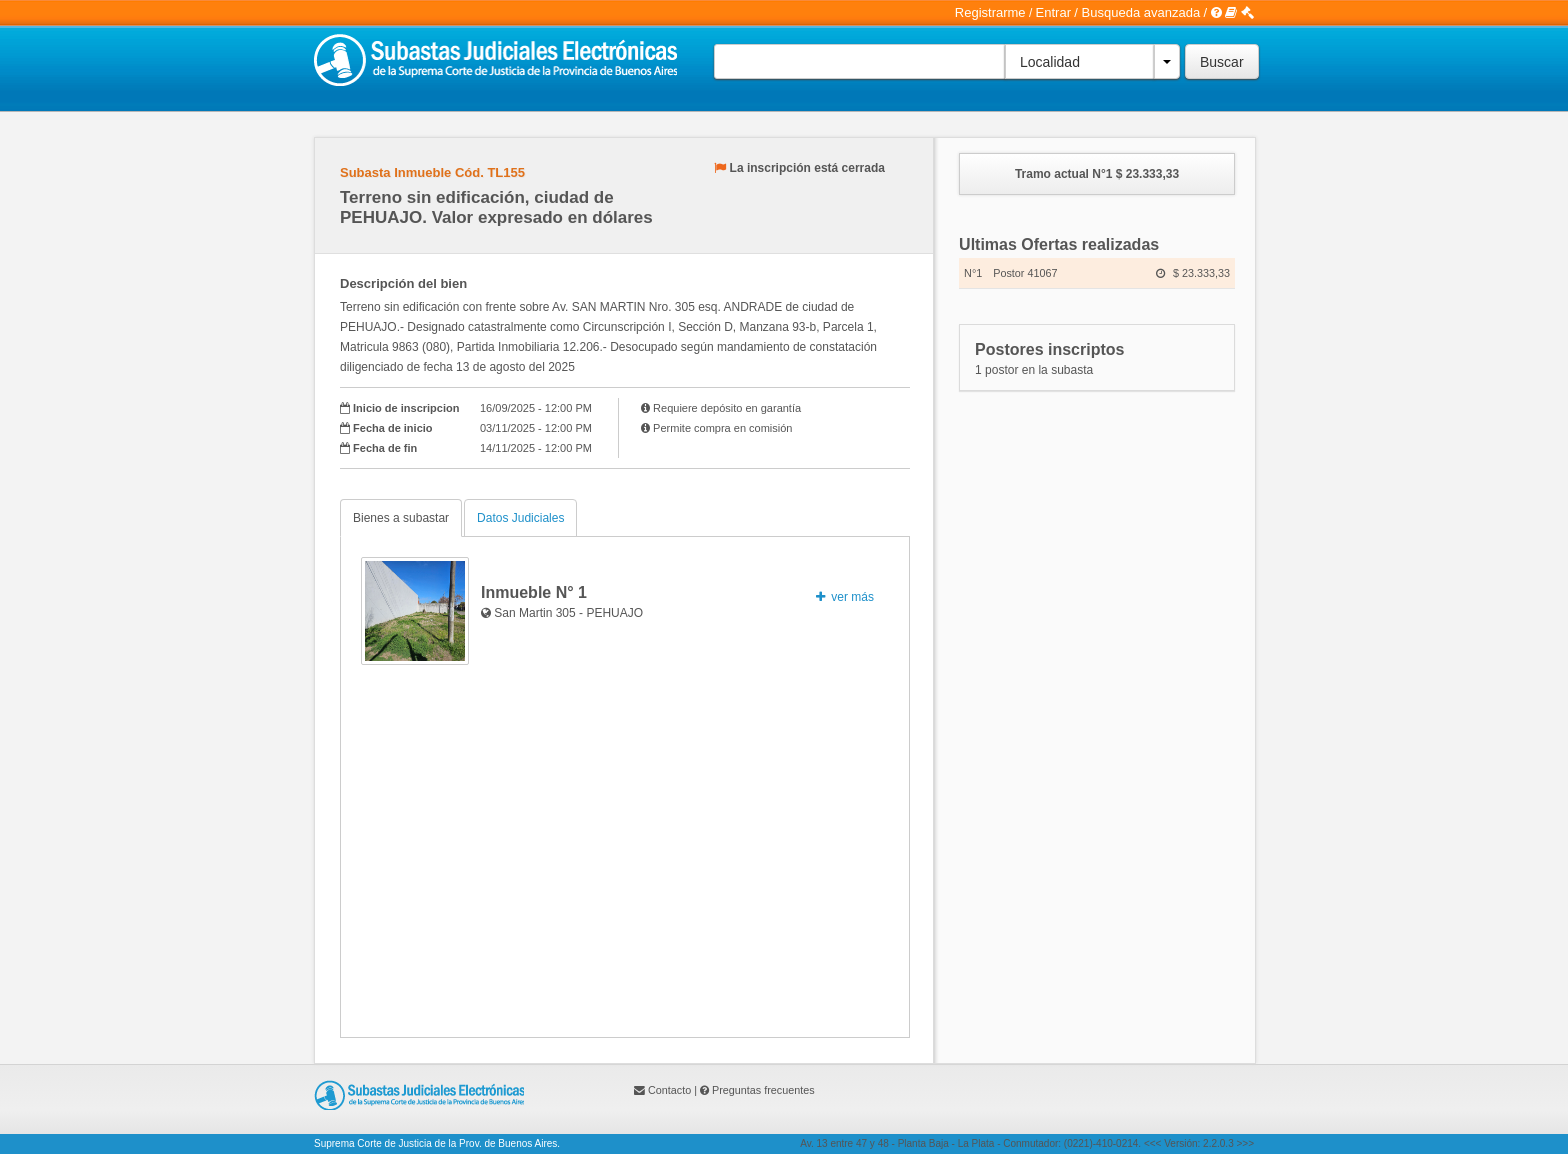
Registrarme (990, 12)
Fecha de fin (385, 448)
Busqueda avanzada (1141, 12)
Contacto (669, 1090)
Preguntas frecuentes (763, 1090)
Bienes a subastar (401, 518)
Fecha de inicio (392, 428)
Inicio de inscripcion (406, 408)
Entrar (1053, 12)
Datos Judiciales (520, 518)
